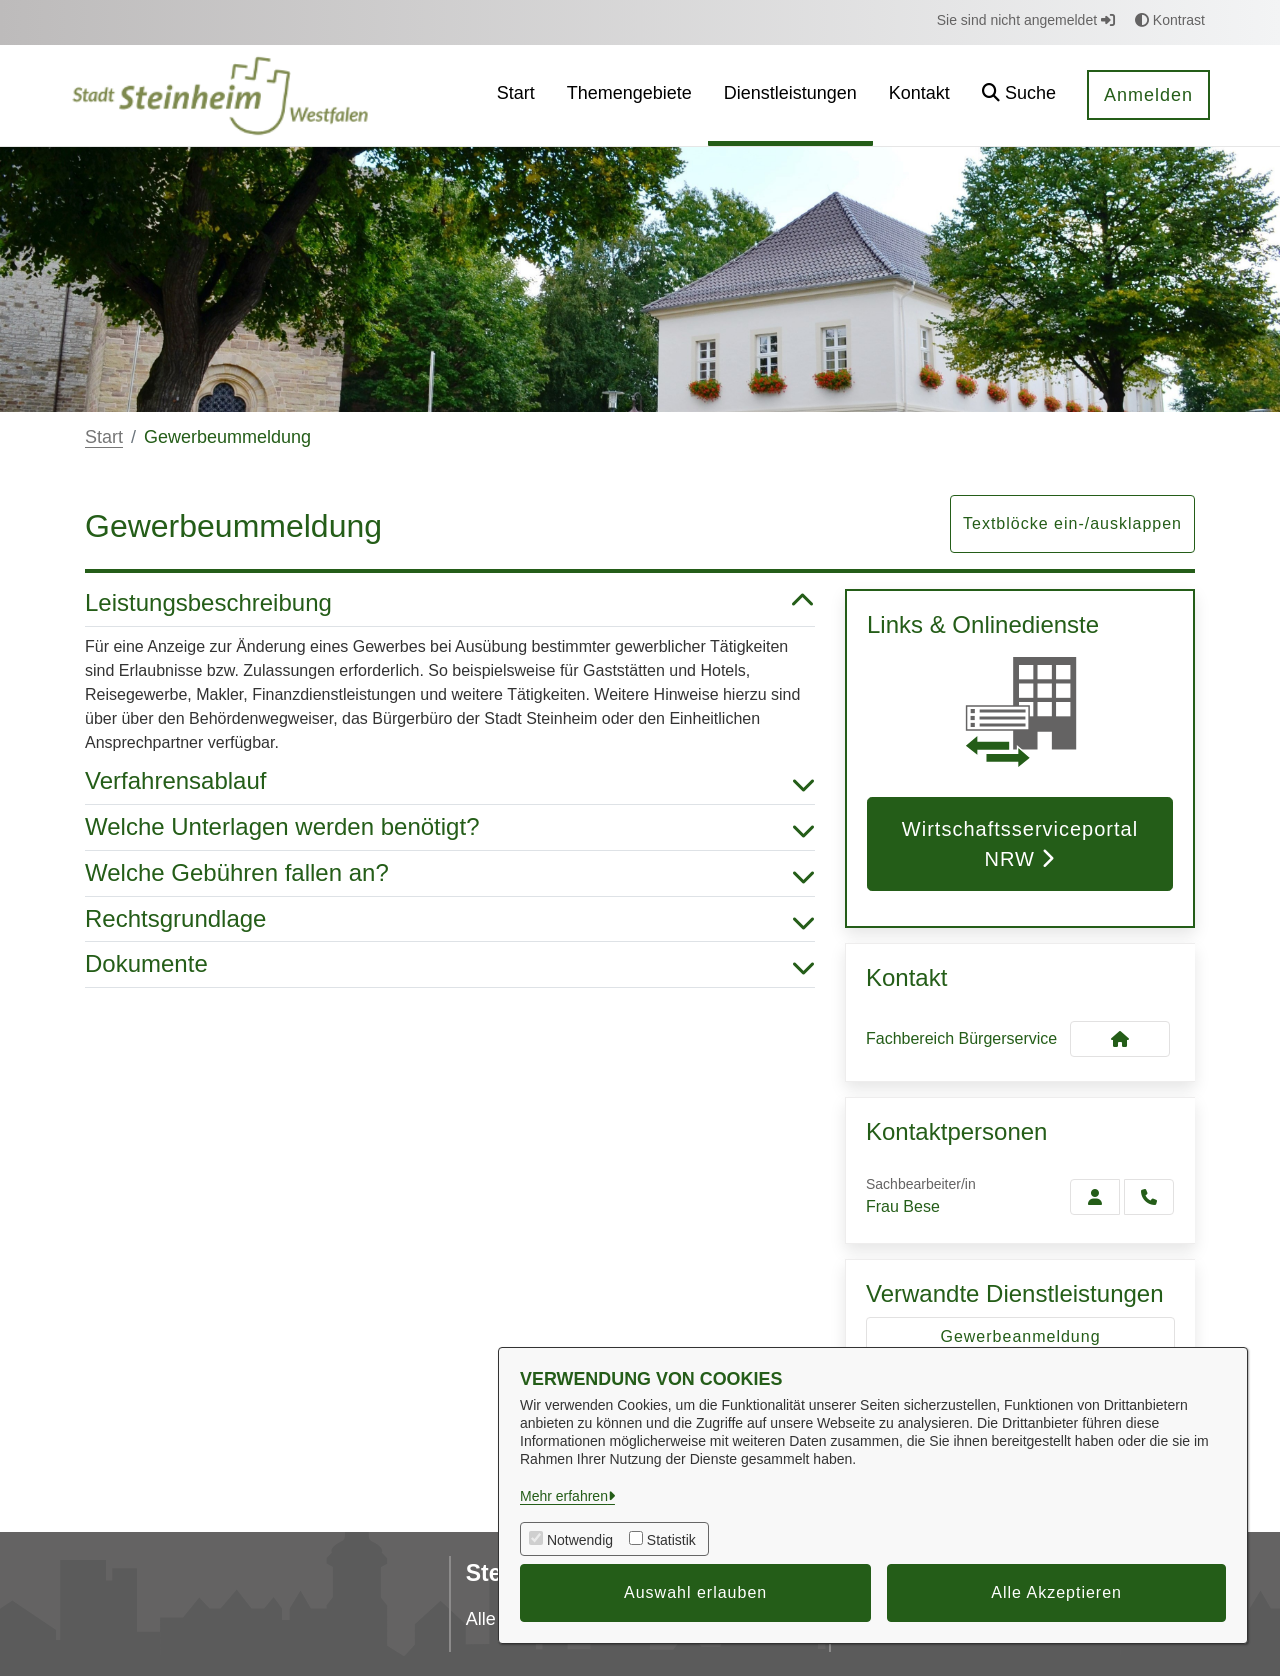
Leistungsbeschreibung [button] (450, 603)
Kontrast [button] (1170, 20)
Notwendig (580, 1540)
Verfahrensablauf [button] (450, 781)
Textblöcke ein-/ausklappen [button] (1072, 523)
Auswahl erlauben (695, 1592)
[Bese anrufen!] (1149, 1197)
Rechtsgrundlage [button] (450, 919)
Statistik (671, 1540)
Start (104, 437)
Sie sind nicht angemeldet (1026, 20)
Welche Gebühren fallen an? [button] (450, 873)
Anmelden (1148, 95)
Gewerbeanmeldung (1020, 1336)
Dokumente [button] (450, 964)
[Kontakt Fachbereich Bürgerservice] (1120, 1039)
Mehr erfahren (564, 1496)
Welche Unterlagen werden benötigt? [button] (450, 827)
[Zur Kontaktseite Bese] (1095, 1197)
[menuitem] (516, 95)
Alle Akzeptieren (1056, 1592)
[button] (1019, 95)
